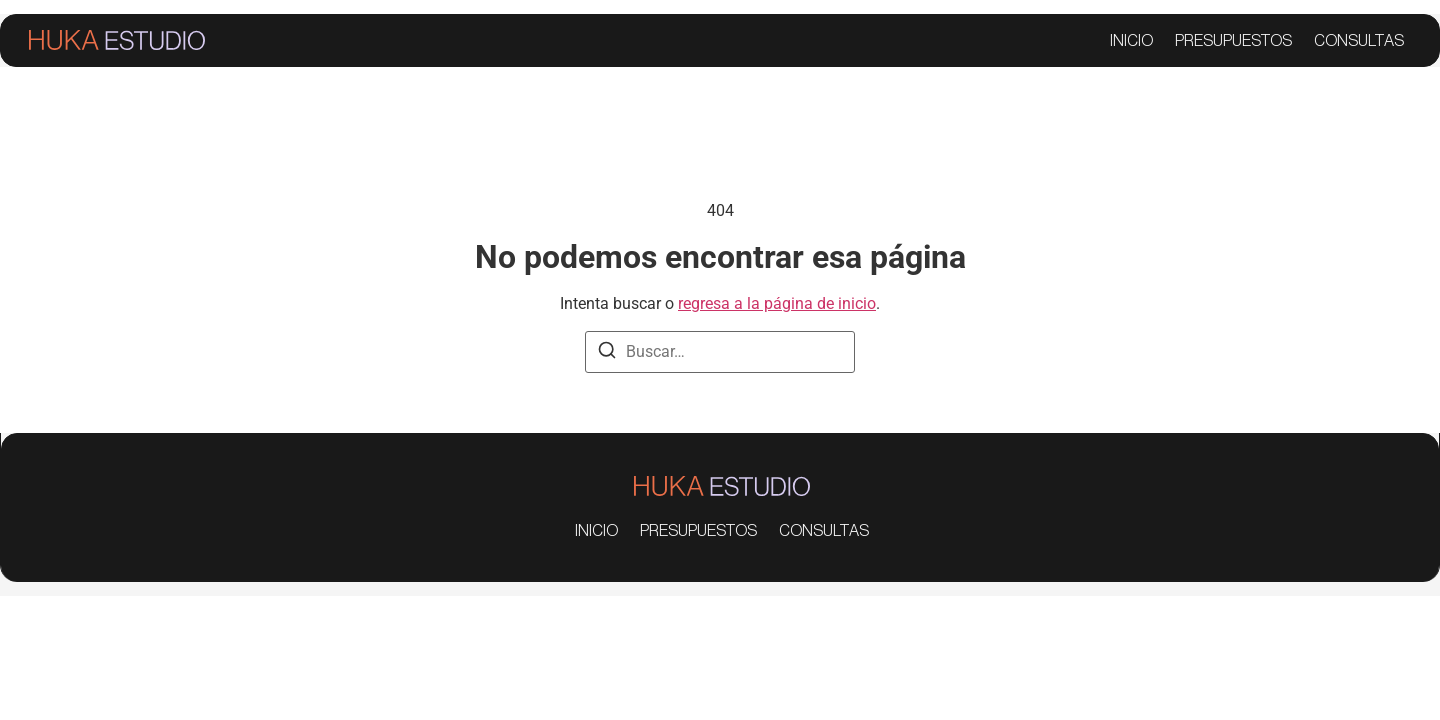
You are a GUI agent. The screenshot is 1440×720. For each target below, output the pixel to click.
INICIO (1131, 41)
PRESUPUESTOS (1233, 41)
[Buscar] (607, 353)
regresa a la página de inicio (777, 303)
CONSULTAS (1359, 41)
